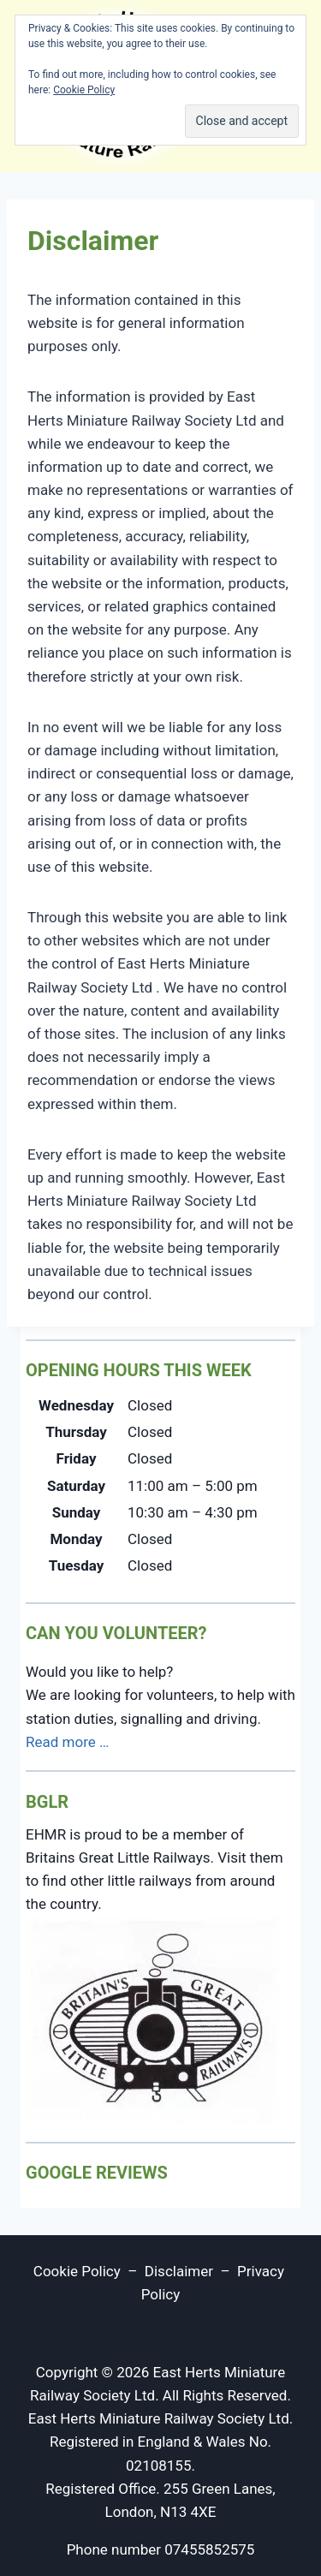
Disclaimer (181, 2271)
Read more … (67, 1741)
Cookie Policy (77, 2271)
